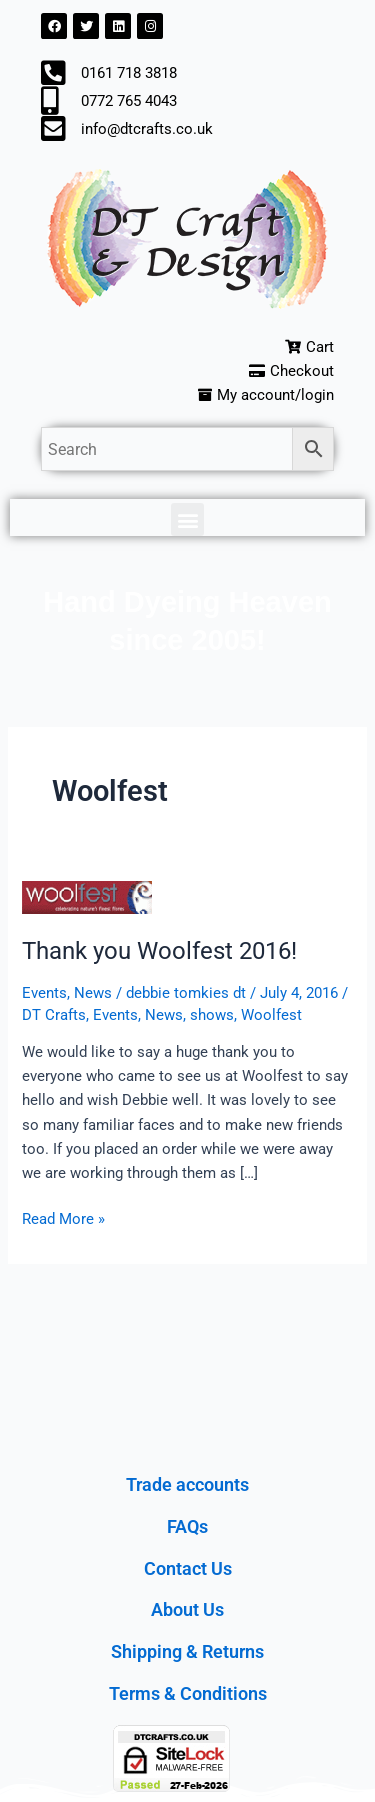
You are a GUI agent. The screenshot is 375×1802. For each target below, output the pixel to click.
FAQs (187, 1526)
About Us (187, 1609)
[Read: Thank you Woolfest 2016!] (87, 897)
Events (44, 993)
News (93, 993)
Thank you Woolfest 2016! (159, 951)
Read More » (63, 1217)
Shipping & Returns (187, 1651)
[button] (187, 519)
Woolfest (271, 1015)
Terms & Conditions (188, 1693)
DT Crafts (54, 1015)
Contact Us (188, 1568)
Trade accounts (187, 1484)
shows (212, 1015)
